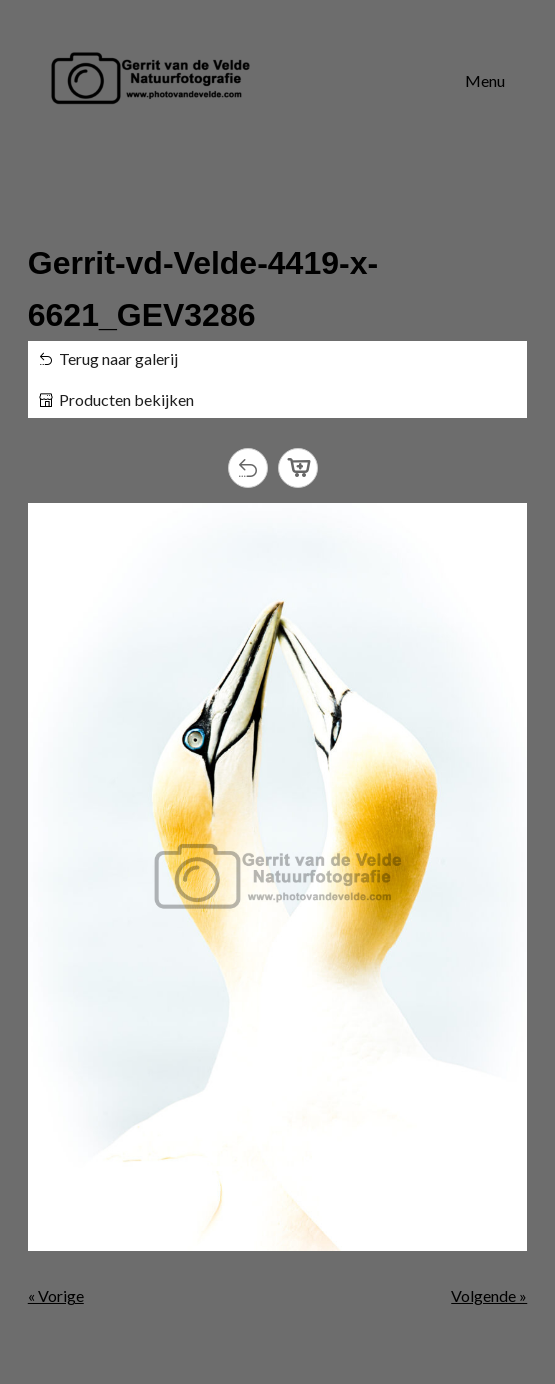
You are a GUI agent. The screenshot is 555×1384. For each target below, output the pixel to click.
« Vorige (56, 1295)
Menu (485, 80)
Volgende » (489, 1295)
